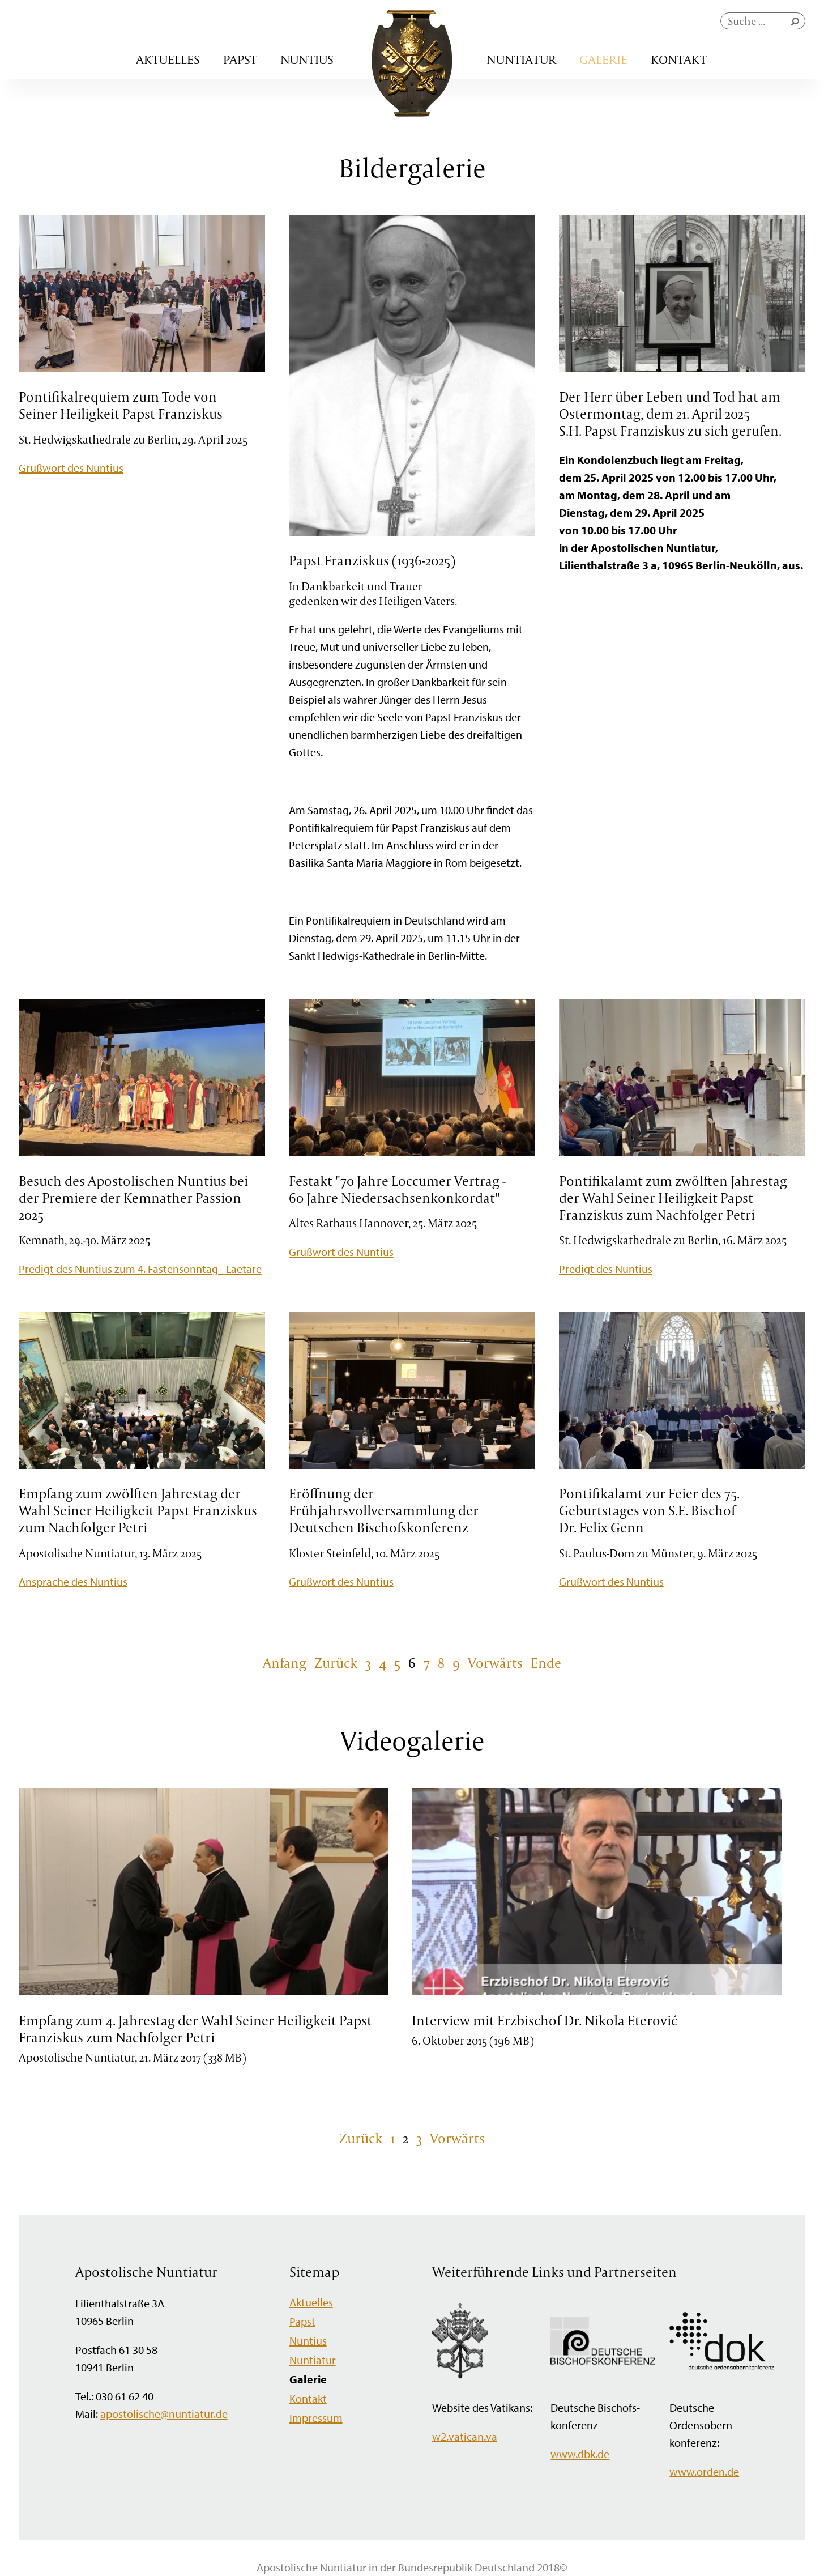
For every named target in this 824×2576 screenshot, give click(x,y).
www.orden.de (704, 2471)
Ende (546, 1663)
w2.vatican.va (464, 2436)
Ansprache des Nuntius (73, 1581)
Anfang (284, 1663)
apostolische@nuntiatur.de (164, 2414)
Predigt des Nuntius (605, 1269)
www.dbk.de (579, 2454)
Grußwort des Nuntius (71, 468)
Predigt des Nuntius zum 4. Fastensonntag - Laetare (140, 1269)
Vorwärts (495, 1663)
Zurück (335, 1663)
